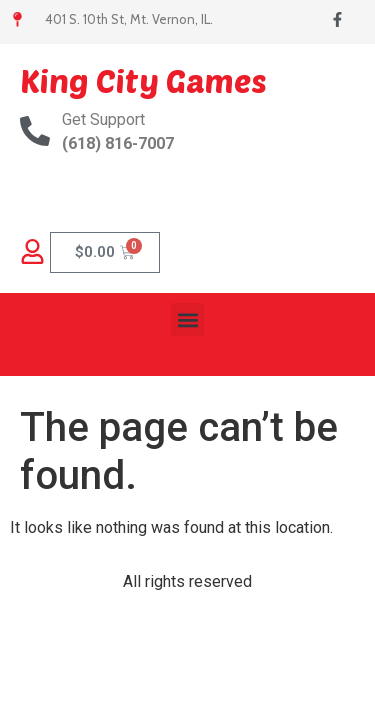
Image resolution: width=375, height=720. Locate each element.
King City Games (143, 80)
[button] (187, 319)
